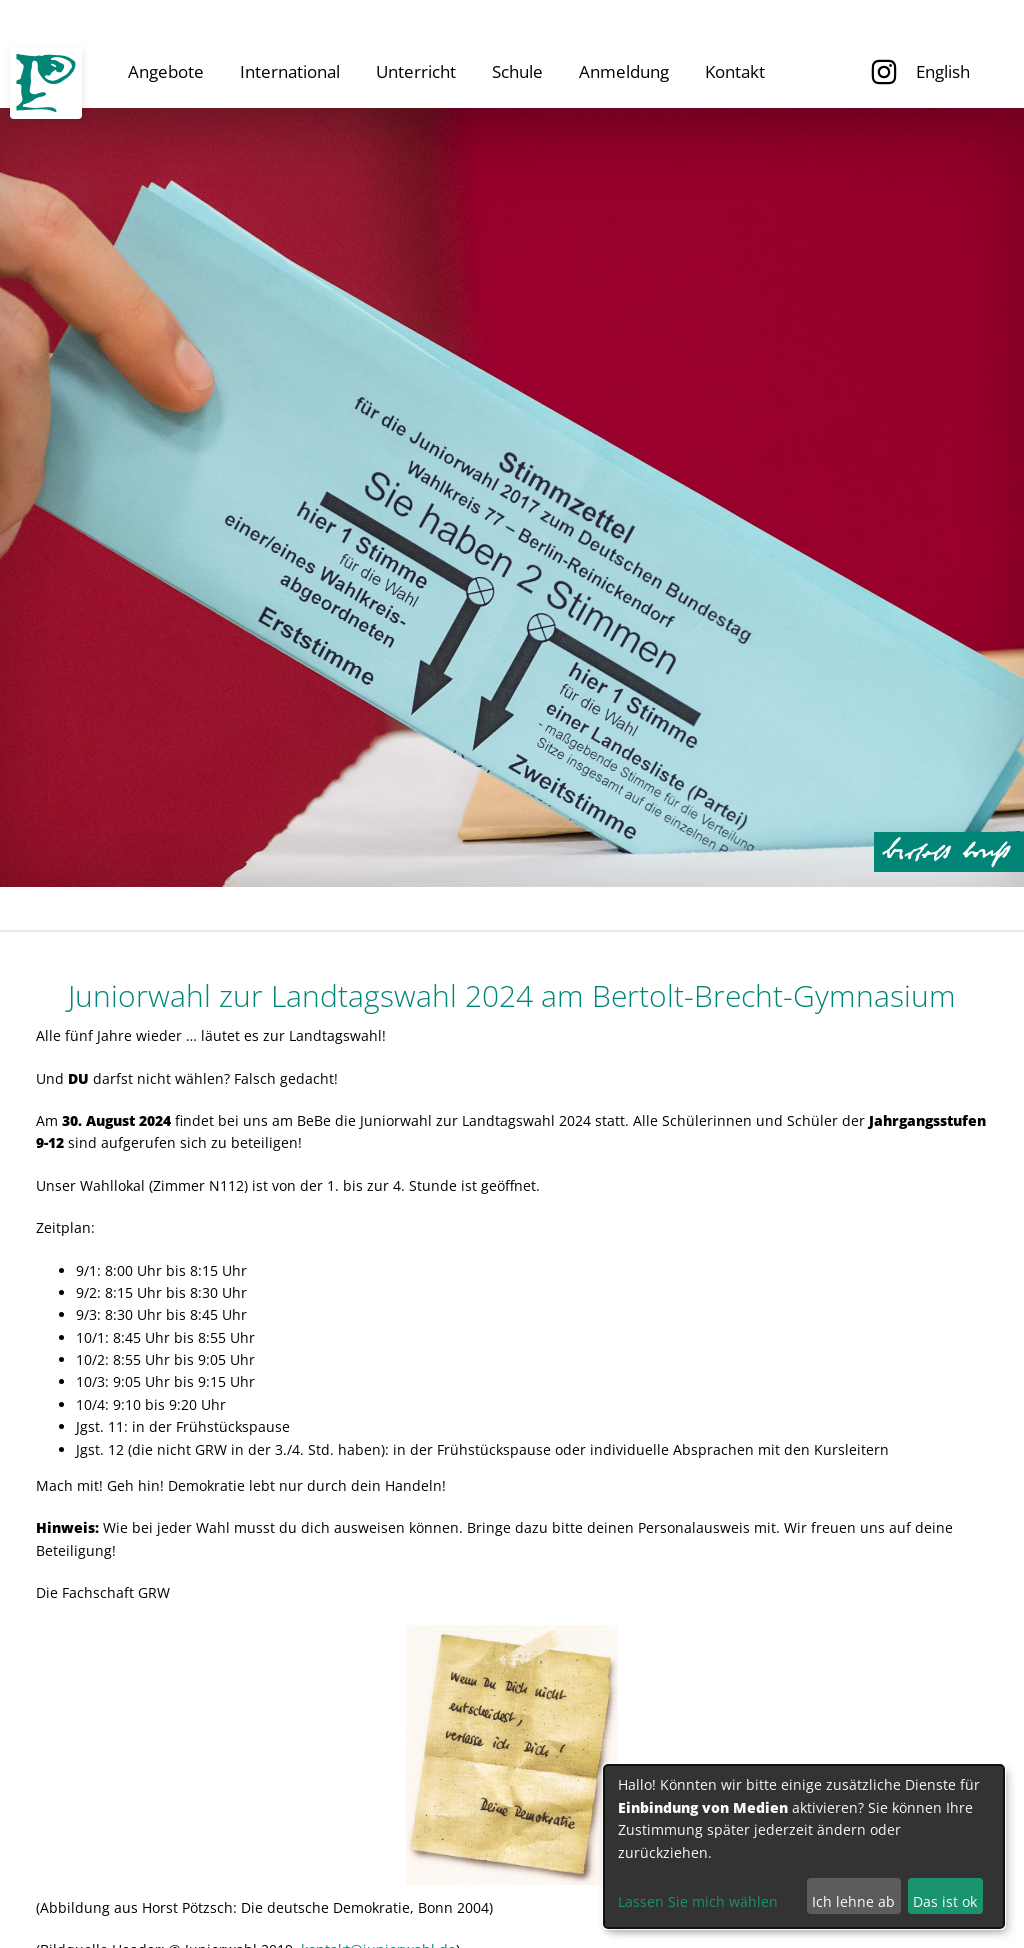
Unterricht (416, 71)
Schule (517, 71)
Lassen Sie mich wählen (698, 1901)
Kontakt (735, 71)
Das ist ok (945, 1901)
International (290, 71)
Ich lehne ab (853, 1901)
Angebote (166, 71)
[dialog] (804, 1846)
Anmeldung (624, 71)
